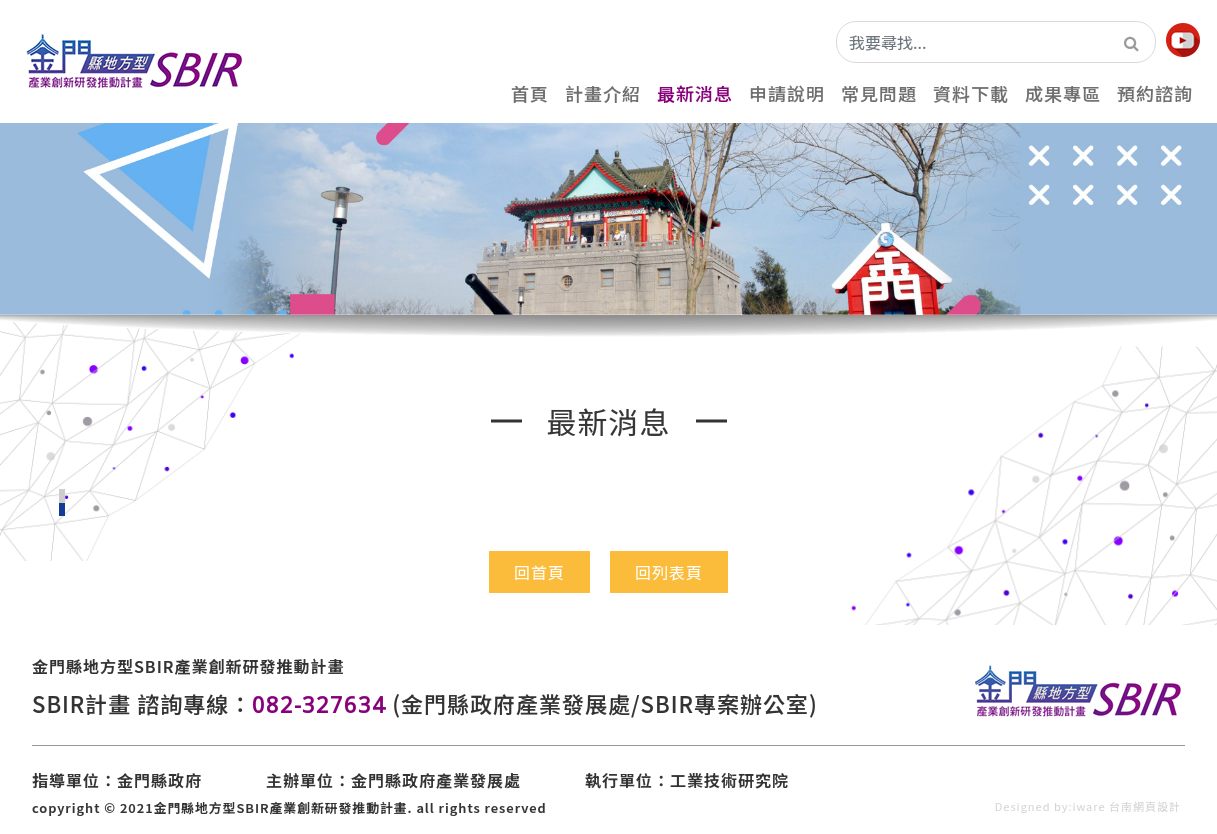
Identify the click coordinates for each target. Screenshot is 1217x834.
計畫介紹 (603, 93)
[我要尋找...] (973, 42)
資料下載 (971, 93)
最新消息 (695, 93)
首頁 (530, 93)
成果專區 (1063, 93)
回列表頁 (669, 572)
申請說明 (787, 93)
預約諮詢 (1155, 93)
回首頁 (539, 572)
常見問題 (879, 93)
